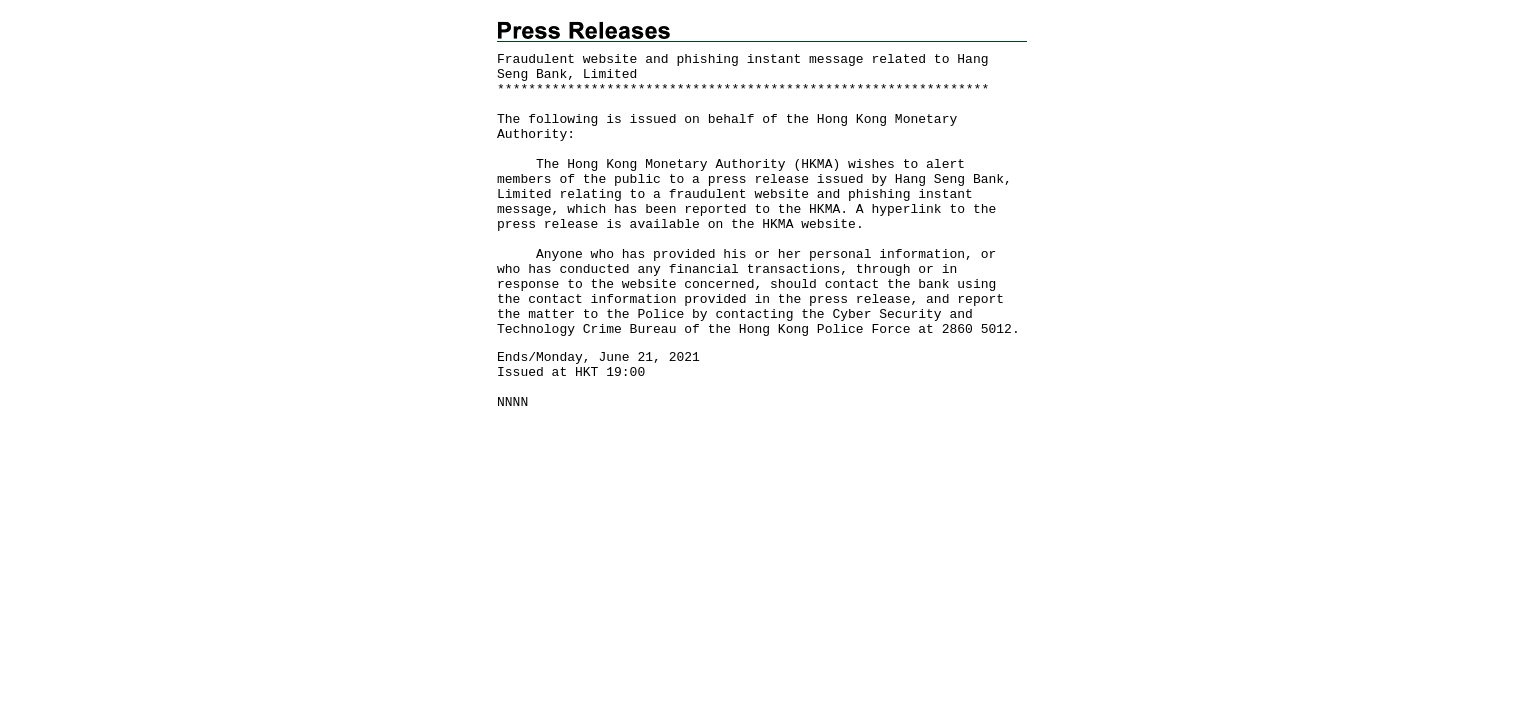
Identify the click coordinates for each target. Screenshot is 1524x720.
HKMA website (809, 224)
